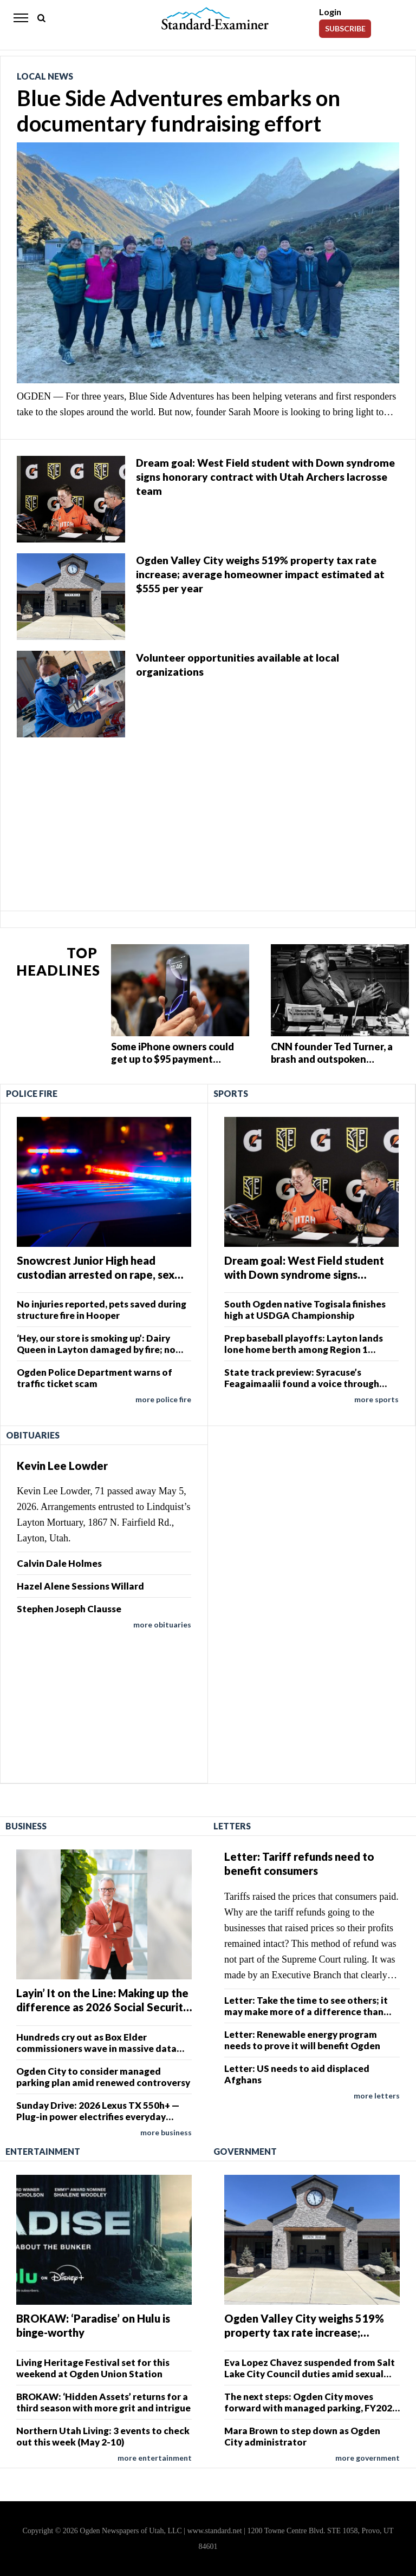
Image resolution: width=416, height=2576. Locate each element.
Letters (232, 1826)
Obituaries (33, 1435)
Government (245, 2151)
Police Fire (31, 1093)
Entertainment (42, 2151)
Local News (45, 76)
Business (26, 1826)
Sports (230, 1093)
